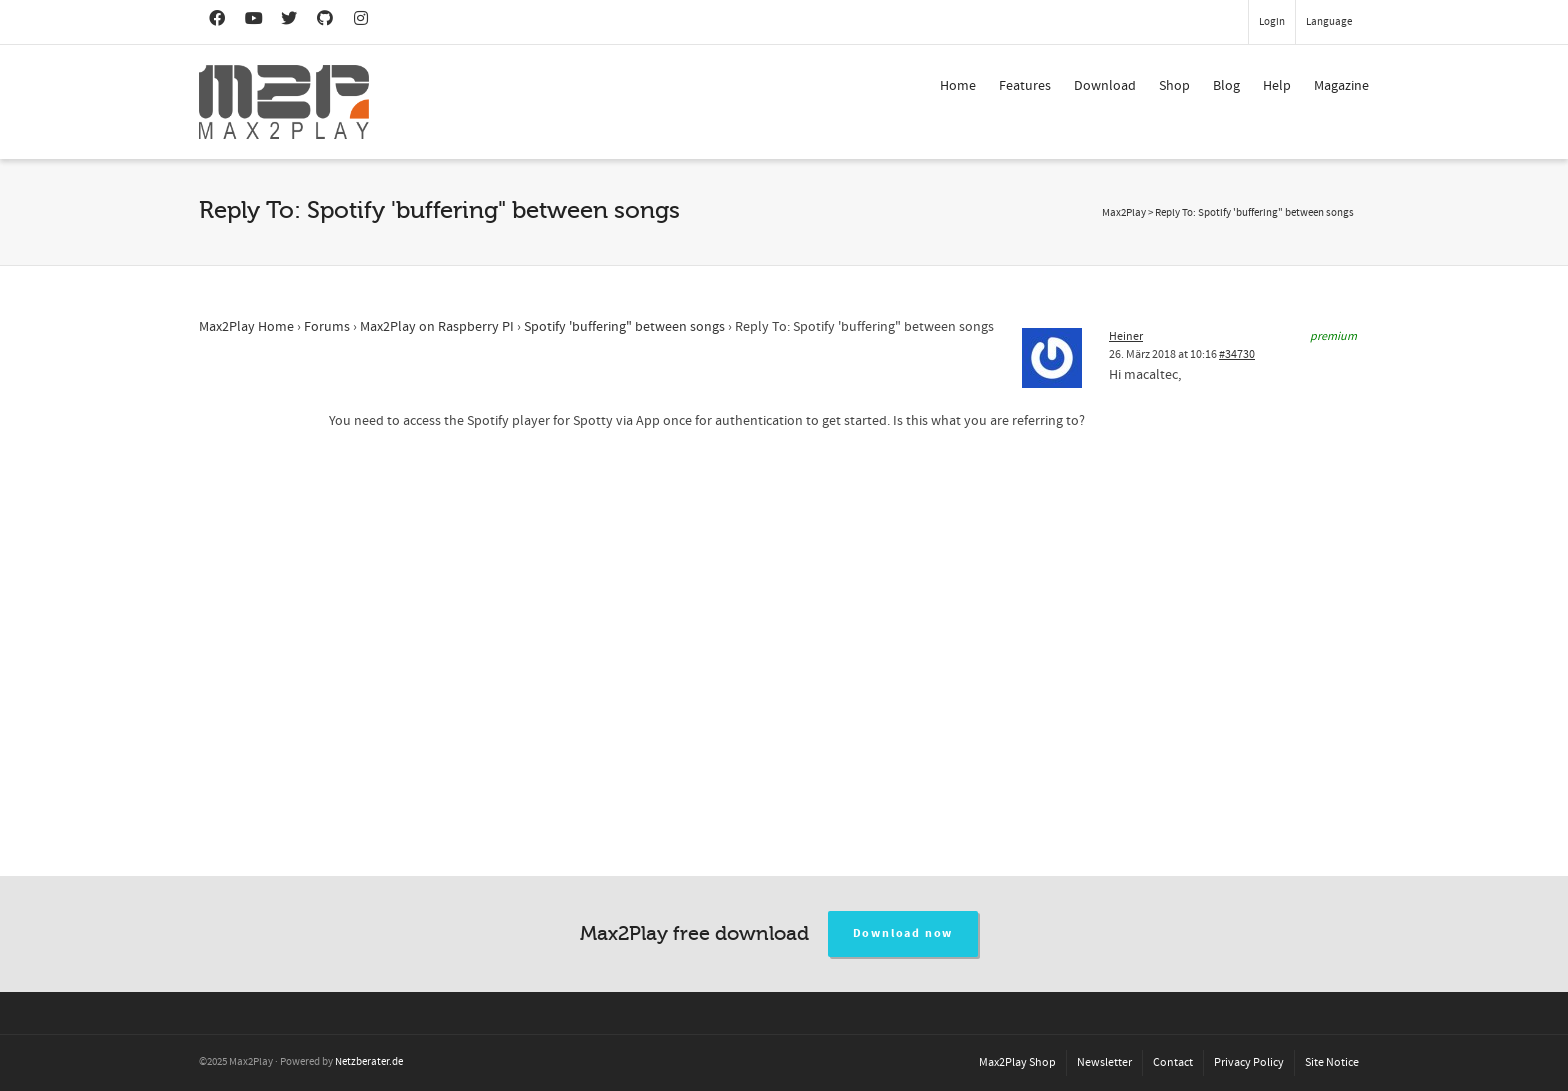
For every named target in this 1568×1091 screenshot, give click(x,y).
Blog (1226, 86)
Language (1329, 22)
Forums (327, 327)
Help (1277, 86)
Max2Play (1124, 213)
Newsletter (1104, 1062)
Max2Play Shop (1017, 1062)
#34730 (1237, 354)
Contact (1173, 1062)
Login (1272, 22)
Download (1105, 86)
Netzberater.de (369, 1062)
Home (958, 86)
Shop (1174, 86)
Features (1025, 86)
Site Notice (1332, 1062)
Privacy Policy (1249, 1062)
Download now (903, 933)
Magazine (1341, 86)
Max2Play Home (246, 327)
